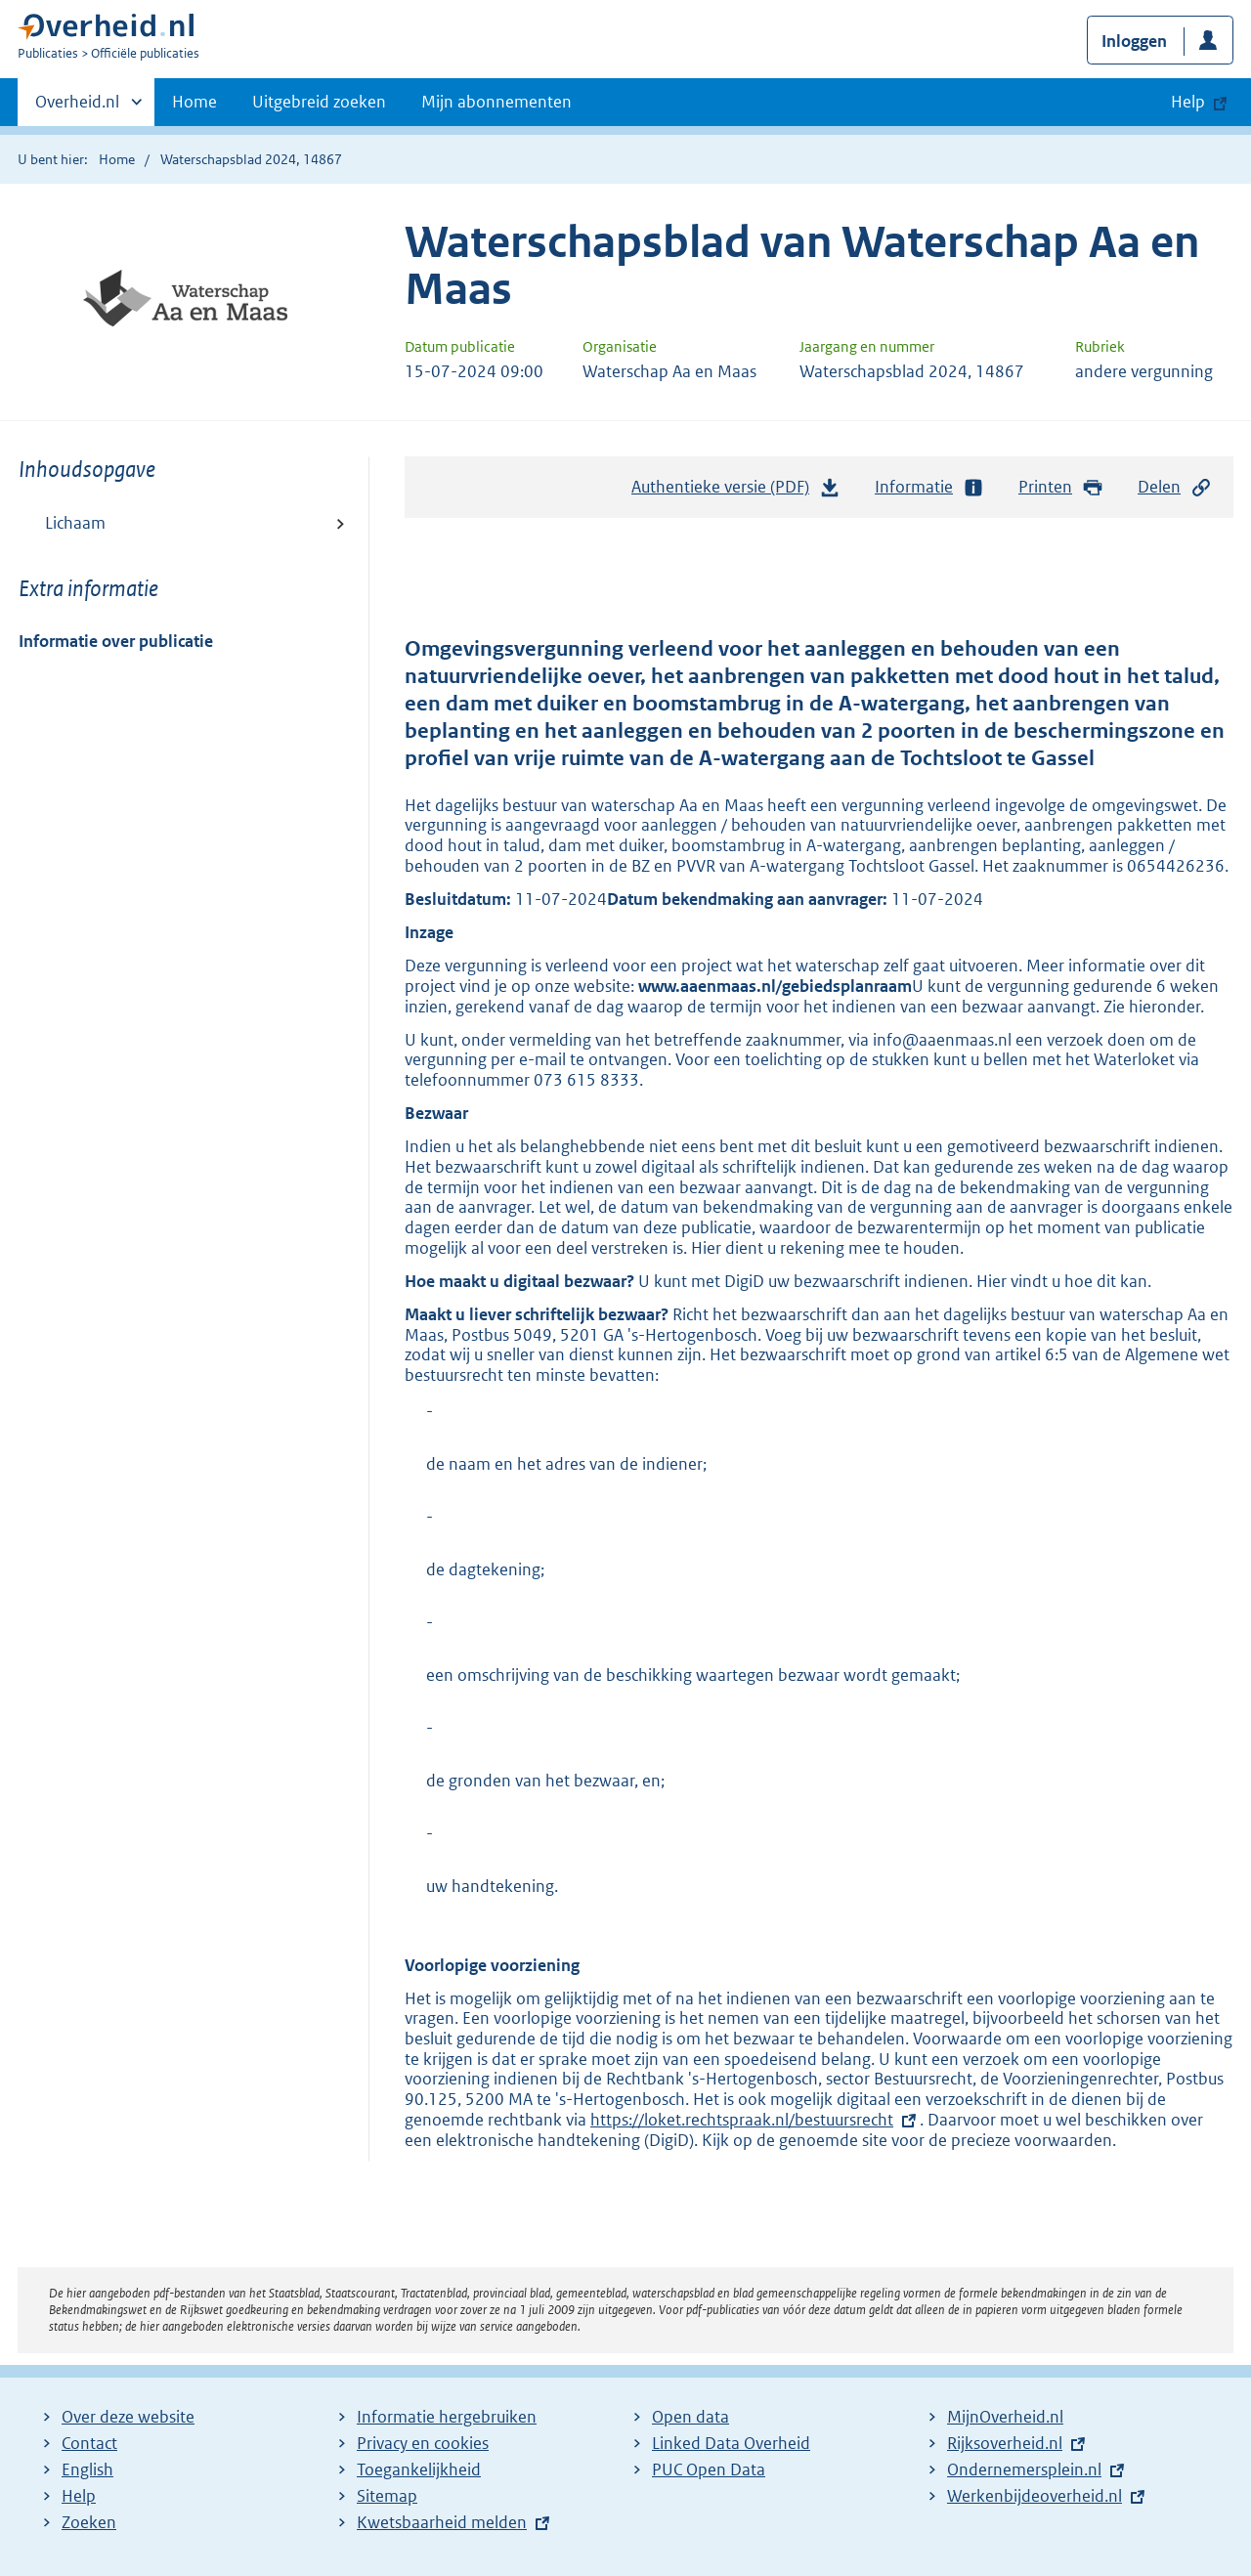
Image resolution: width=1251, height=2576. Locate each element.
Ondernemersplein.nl (1024, 2469)
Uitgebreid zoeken (319, 101)
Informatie (929, 487)
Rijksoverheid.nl (1004, 2443)
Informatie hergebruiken (447, 2416)
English (87, 2469)
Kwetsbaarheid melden (442, 2522)
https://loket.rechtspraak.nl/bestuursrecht (741, 2119)
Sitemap (387, 2496)
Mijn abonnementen (496, 101)
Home (194, 101)
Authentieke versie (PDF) (736, 491)
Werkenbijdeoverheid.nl (1034, 2496)
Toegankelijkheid (419, 2469)
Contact (89, 2443)
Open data (690, 2416)
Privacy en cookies (423, 2443)
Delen (1175, 487)
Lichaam (75, 523)
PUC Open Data (708, 2469)
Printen (1060, 487)
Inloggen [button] (1134, 41)
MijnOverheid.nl (1005, 2416)
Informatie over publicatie (116, 641)
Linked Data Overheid (731, 2443)
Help (79, 2496)
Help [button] (1188, 101)
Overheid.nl (77, 107)
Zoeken (89, 2522)
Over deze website (128, 2416)
